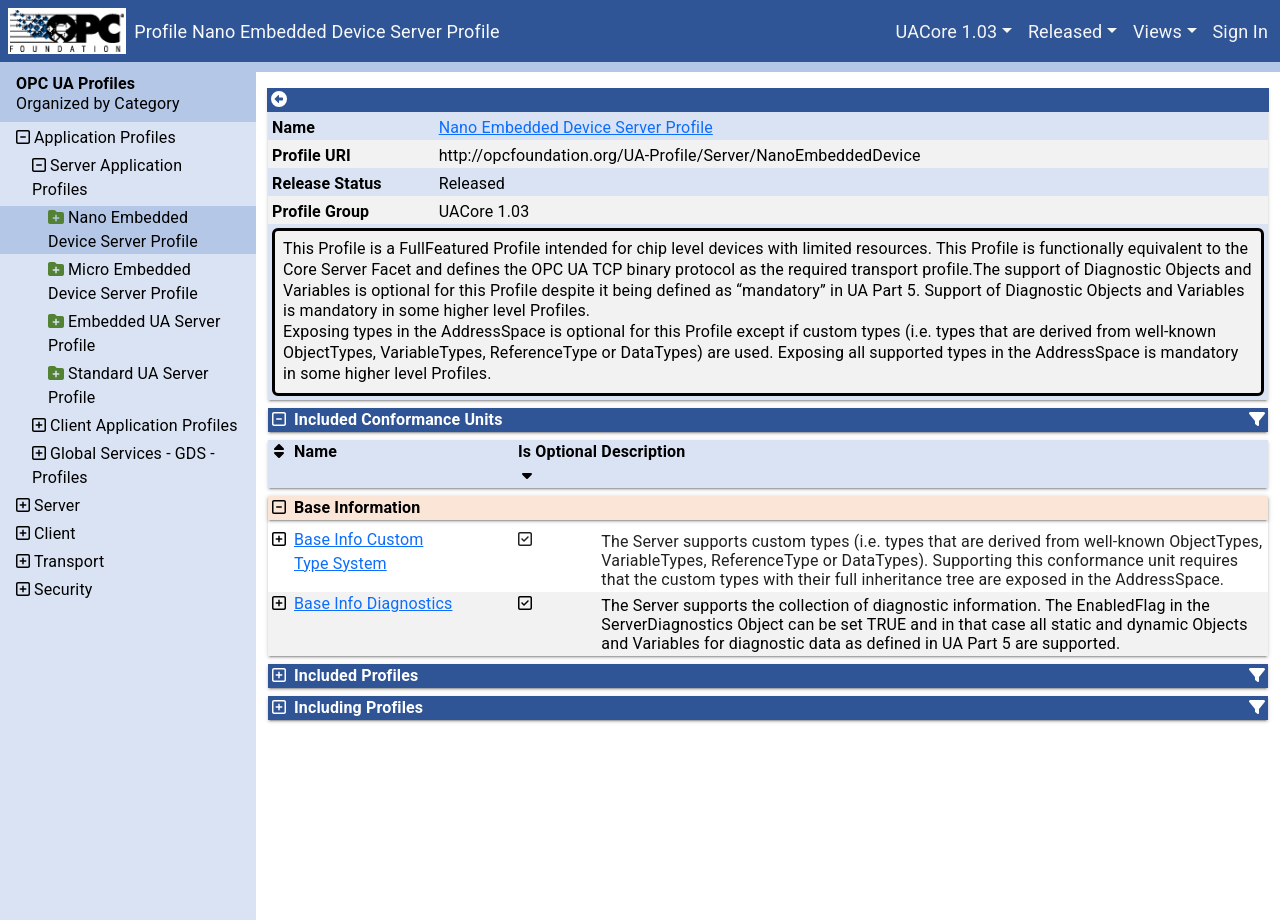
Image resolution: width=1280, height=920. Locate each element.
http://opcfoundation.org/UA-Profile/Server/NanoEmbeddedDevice (680, 155)
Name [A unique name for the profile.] (293, 127)
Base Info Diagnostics (373, 603)
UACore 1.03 (947, 31)
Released (1065, 31)
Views (1157, 31)
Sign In (1240, 31)
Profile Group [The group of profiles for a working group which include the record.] (320, 211)
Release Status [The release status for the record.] (327, 183)
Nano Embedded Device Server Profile (576, 127)
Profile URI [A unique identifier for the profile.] (311, 155)
